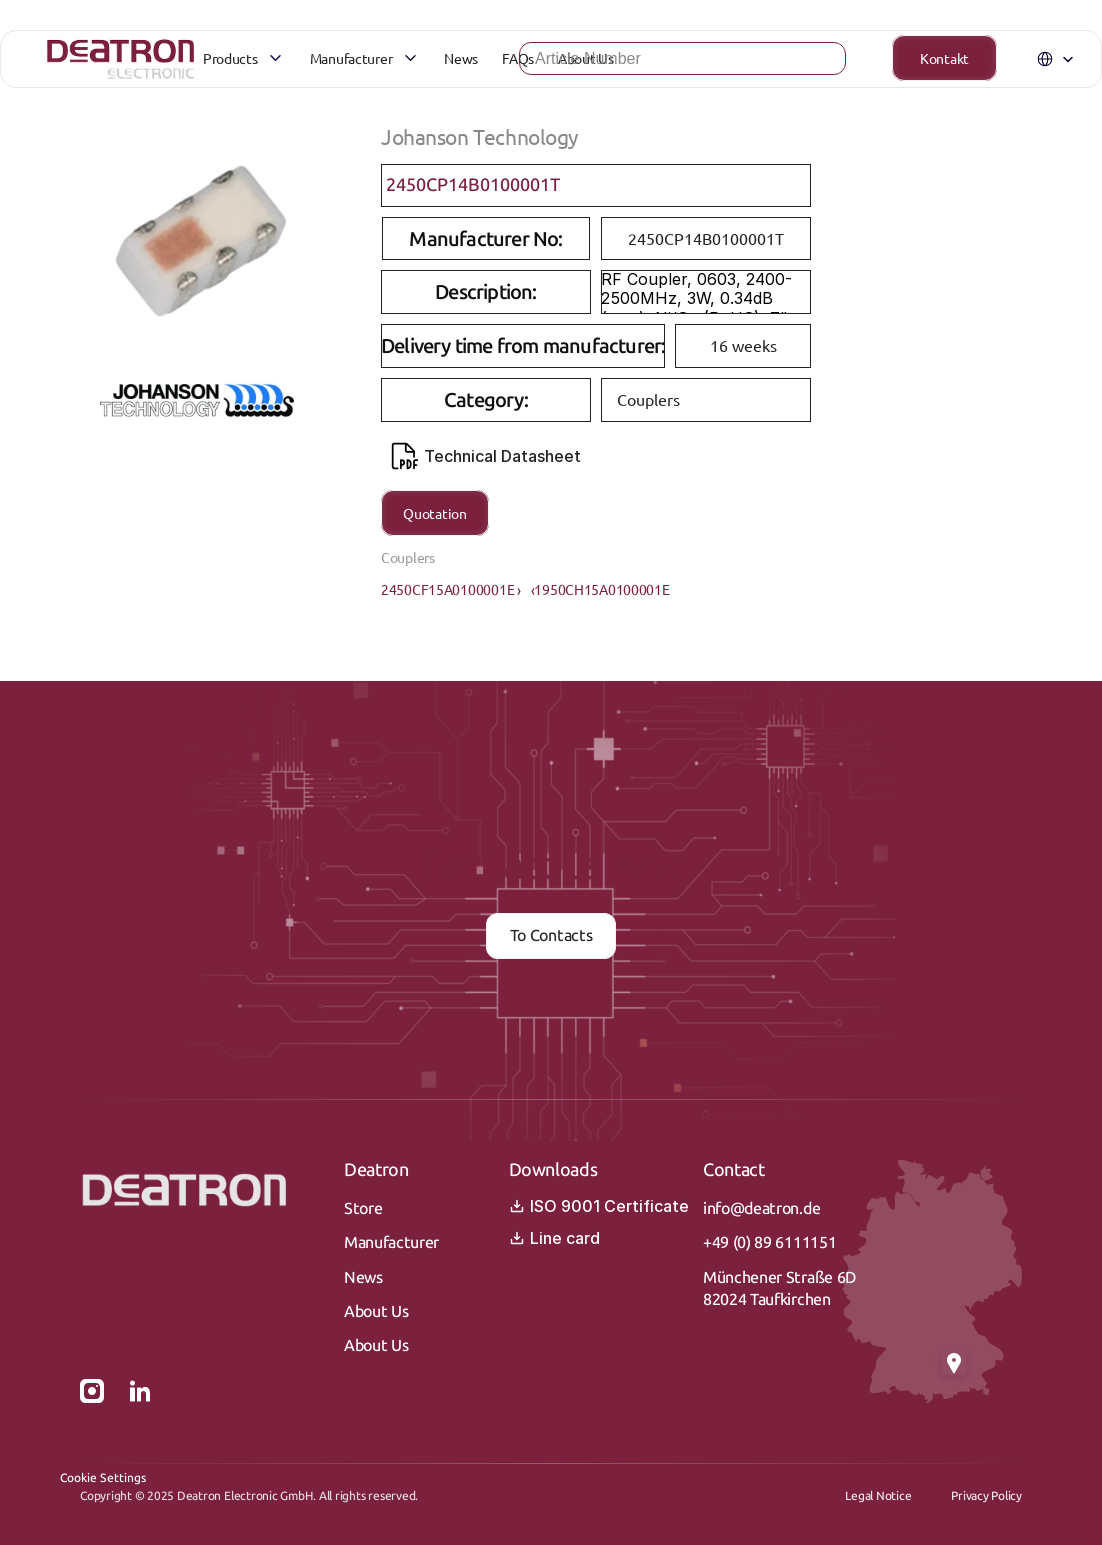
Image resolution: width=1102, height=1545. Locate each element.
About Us (376, 1311)
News (363, 1277)
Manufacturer (391, 1242)
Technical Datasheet (486, 456)
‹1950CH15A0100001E (600, 589)
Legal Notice (878, 1496)
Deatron (376, 1170)
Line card (554, 1238)
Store (363, 1208)
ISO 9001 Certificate (599, 1206)
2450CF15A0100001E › (451, 589)
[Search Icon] (650, 65)
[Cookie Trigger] (103, 1478)
